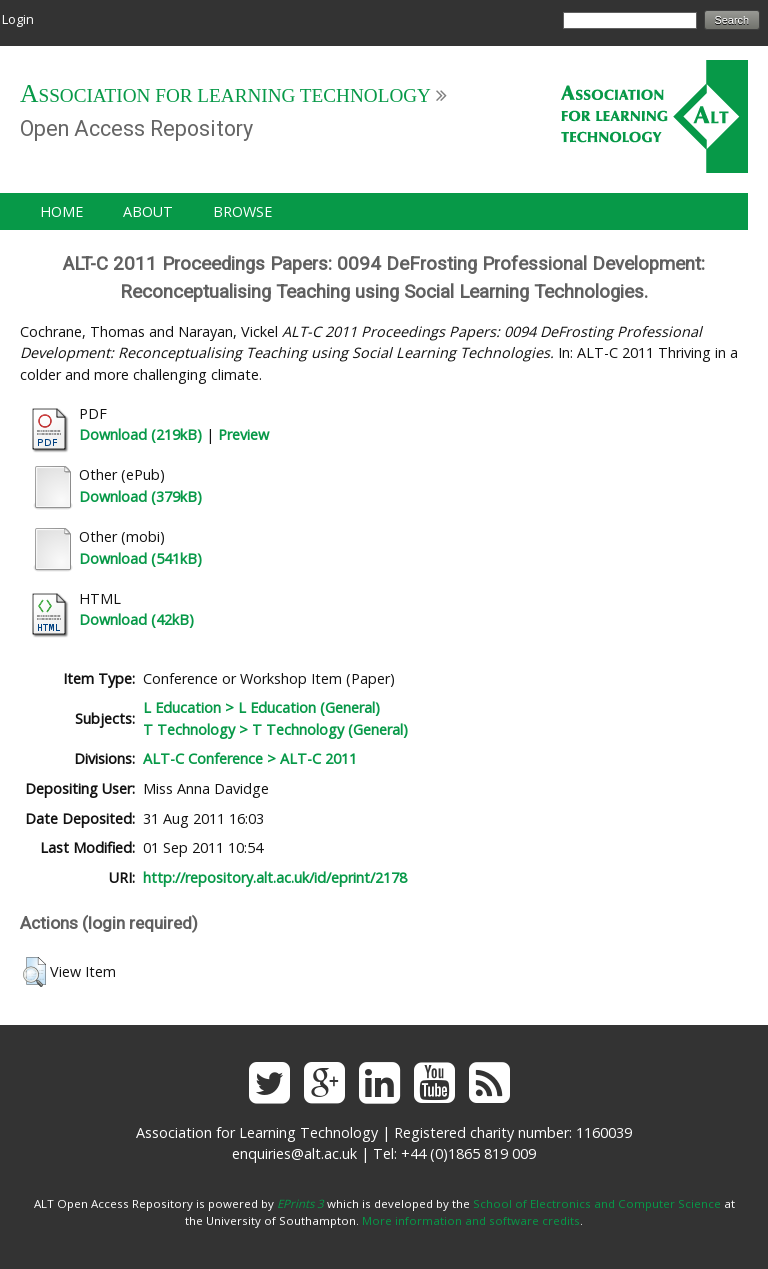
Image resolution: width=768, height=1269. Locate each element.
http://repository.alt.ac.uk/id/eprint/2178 (275, 877)
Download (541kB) (140, 558)
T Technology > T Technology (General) (275, 729)
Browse (242, 211)
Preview (243, 434)
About (148, 211)
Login (18, 19)
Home (61, 211)
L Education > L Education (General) (261, 707)
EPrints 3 (300, 1203)
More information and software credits (471, 1220)
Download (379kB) (140, 496)
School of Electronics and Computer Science (597, 1203)
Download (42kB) (136, 619)
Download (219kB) (140, 434)
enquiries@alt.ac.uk (294, 1153)
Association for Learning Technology (225, 95)
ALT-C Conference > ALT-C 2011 (250, 758)
